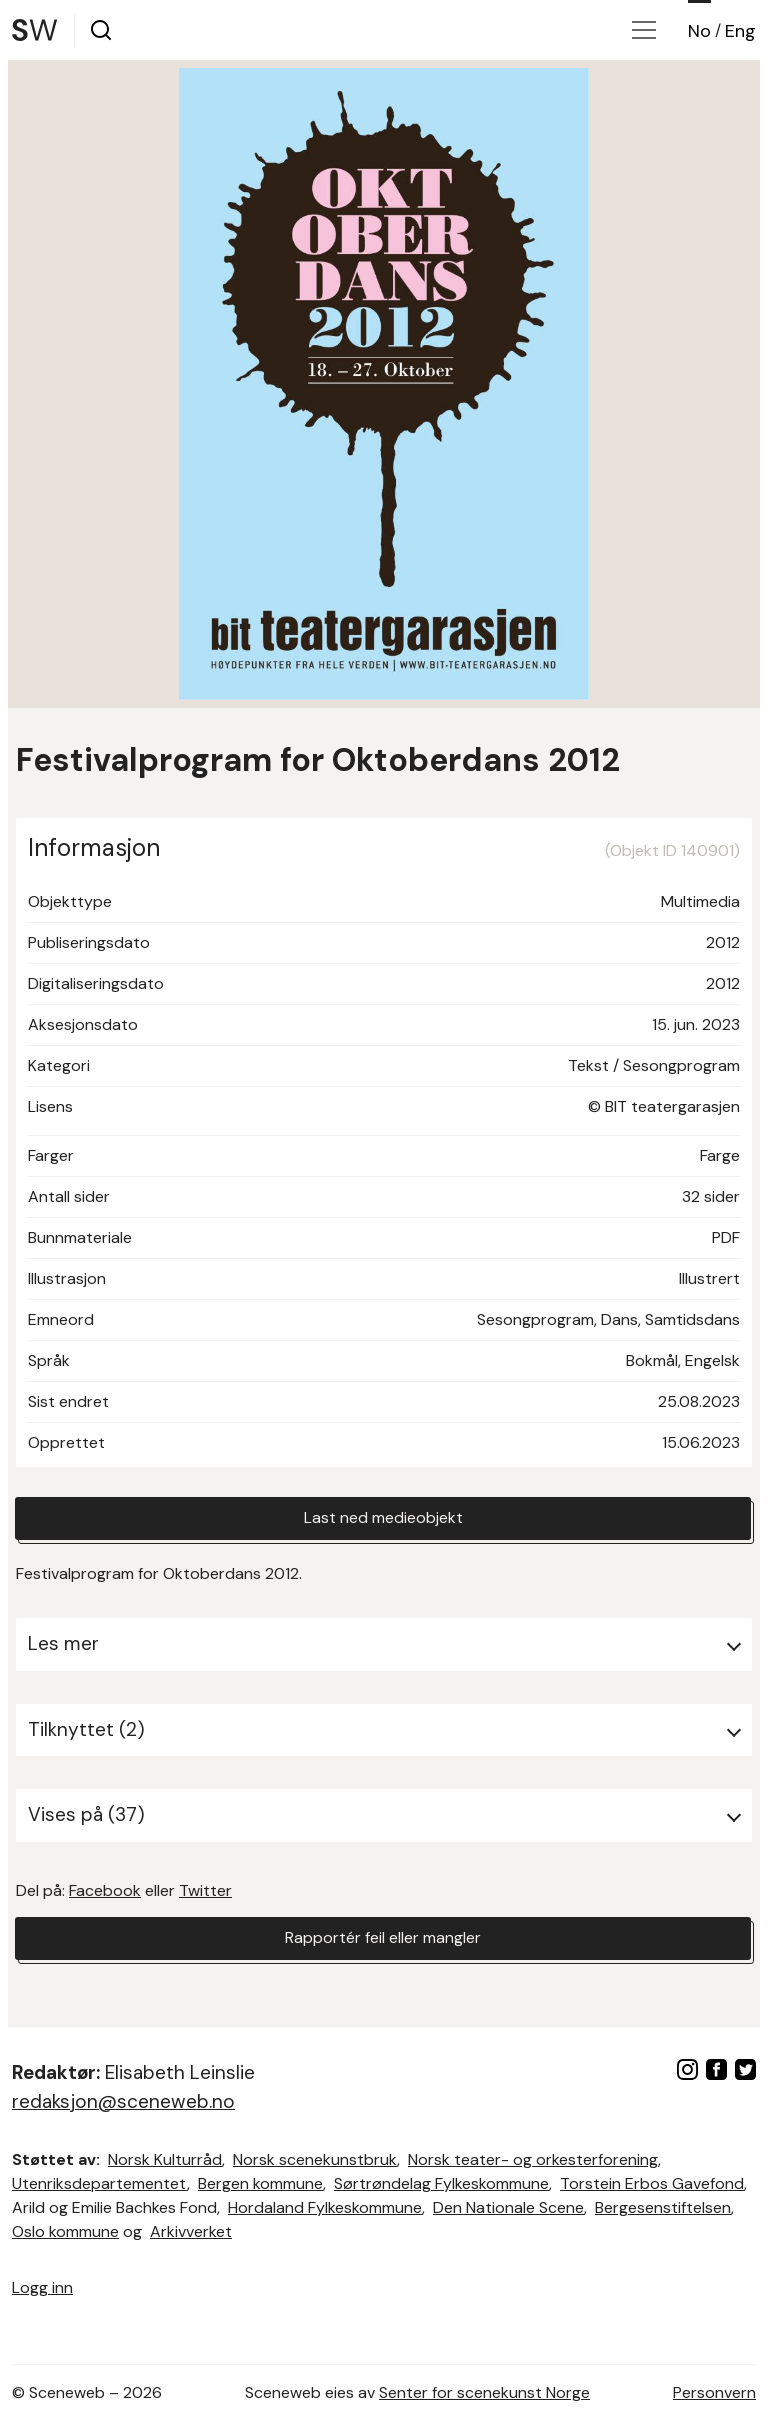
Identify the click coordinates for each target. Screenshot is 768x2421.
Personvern (714, 2392)
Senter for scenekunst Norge (484, 2392)
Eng (740, 31)
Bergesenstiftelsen (663, 2207)
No (699, 31)
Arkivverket (191, 2231)
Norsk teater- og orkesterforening (533, 2159)
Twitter (205, 1890)
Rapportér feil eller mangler (383, 1938)
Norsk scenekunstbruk (315, 2159)
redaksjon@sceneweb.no (123, 2101)
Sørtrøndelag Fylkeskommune (441, 2183)
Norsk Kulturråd (165, 2159)
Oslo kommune (65, 2231)
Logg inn (42, 2287)
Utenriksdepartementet (99, 2183)
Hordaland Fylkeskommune (325, 2207)
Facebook (105, 1890)
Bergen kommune (260, 2183)
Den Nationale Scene (508, 2207)
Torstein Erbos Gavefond (652, 2183)
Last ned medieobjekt (383, 1518)
